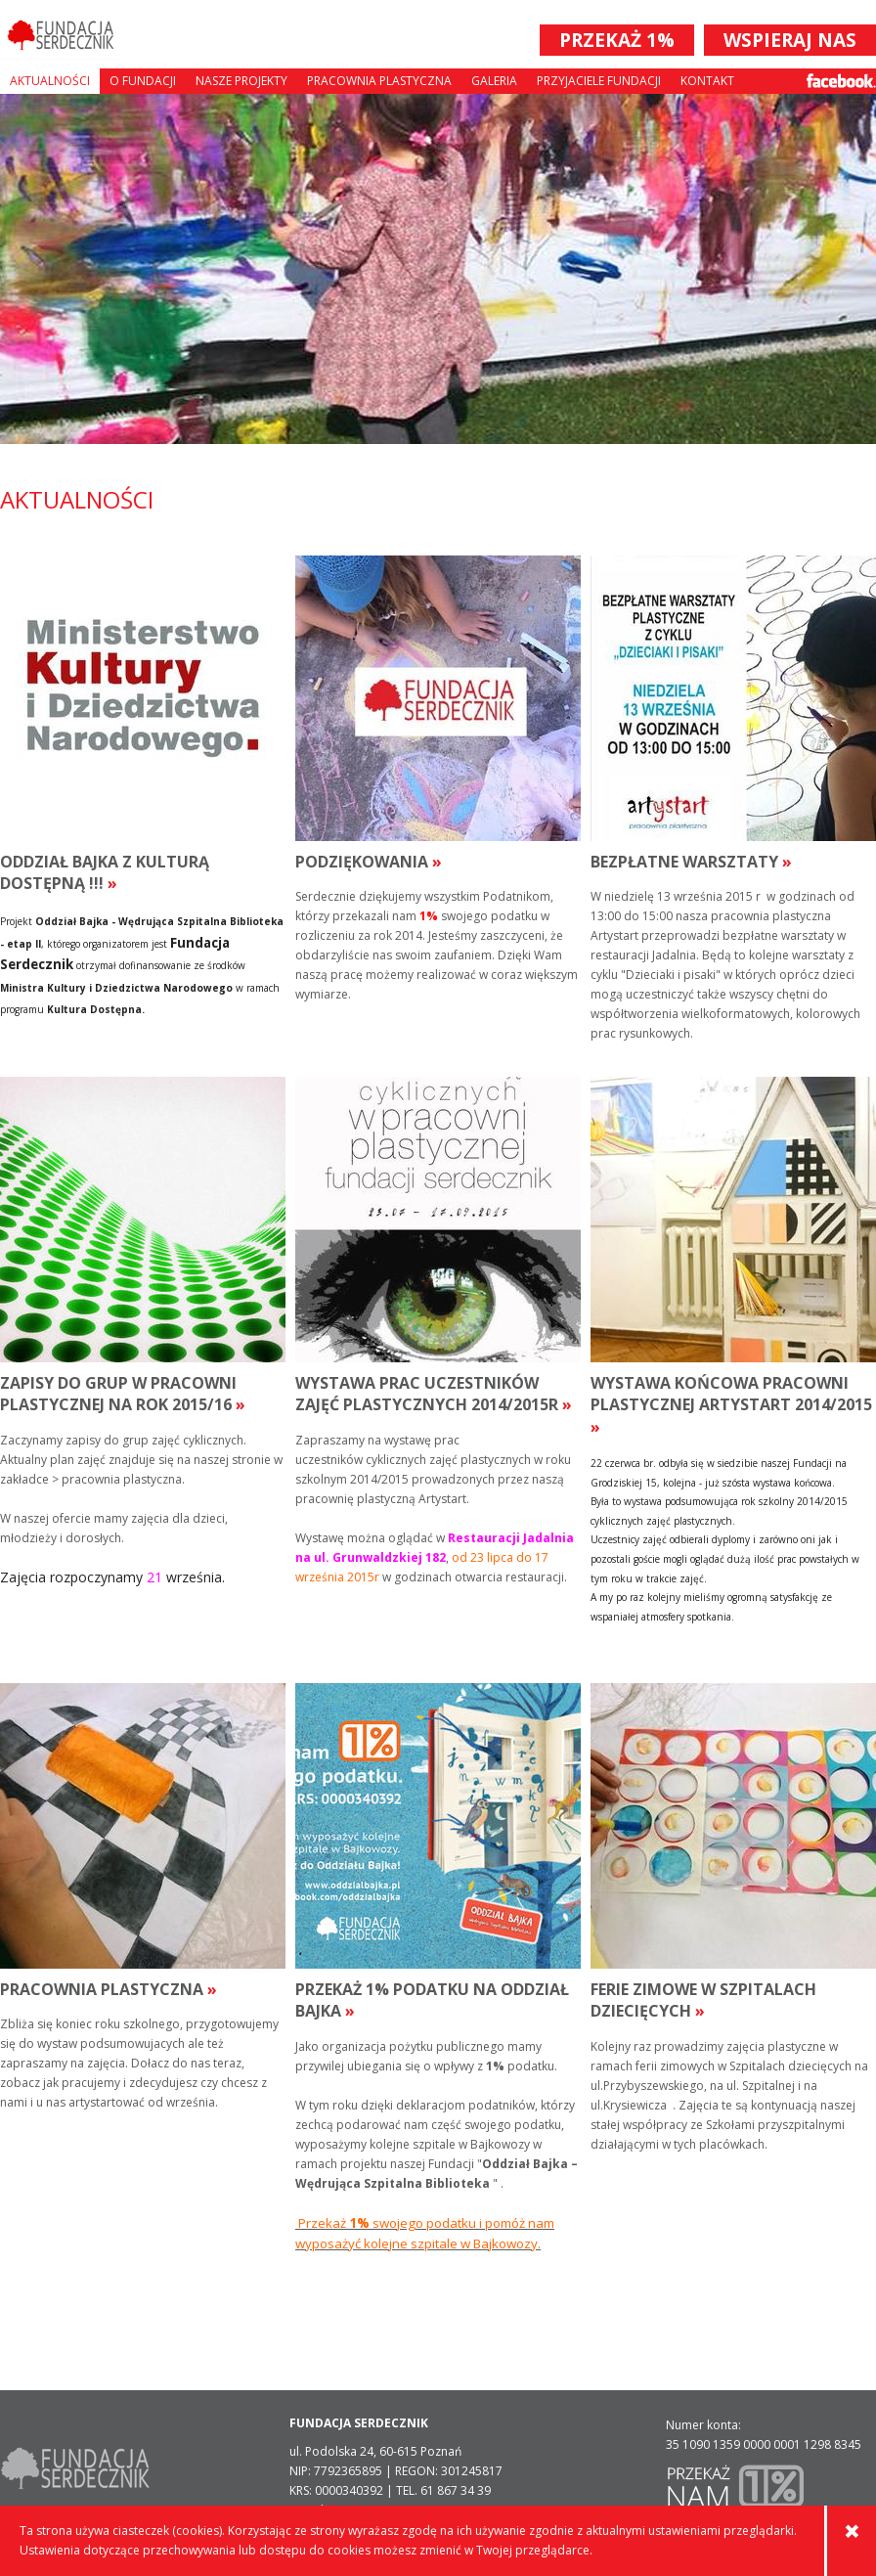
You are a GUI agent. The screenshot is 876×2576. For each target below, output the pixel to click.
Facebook (841, 80)
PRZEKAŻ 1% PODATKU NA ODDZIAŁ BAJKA (432, 1999)
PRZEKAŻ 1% (617, 40)
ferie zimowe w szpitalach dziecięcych (703, 1999)
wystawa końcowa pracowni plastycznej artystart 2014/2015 (731, 1405)
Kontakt (707, 80)
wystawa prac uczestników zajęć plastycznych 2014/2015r (433, 1393)
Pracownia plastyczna (379, 80)
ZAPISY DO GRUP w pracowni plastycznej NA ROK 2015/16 (122, 1393)
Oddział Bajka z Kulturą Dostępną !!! (104, 872)
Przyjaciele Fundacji (599, 80)
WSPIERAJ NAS (789, 40)
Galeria (494, 80)
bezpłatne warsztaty (691, 861)
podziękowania (368, 861)
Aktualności (50, 80)
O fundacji (143, 80)
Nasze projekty (241, 80)
